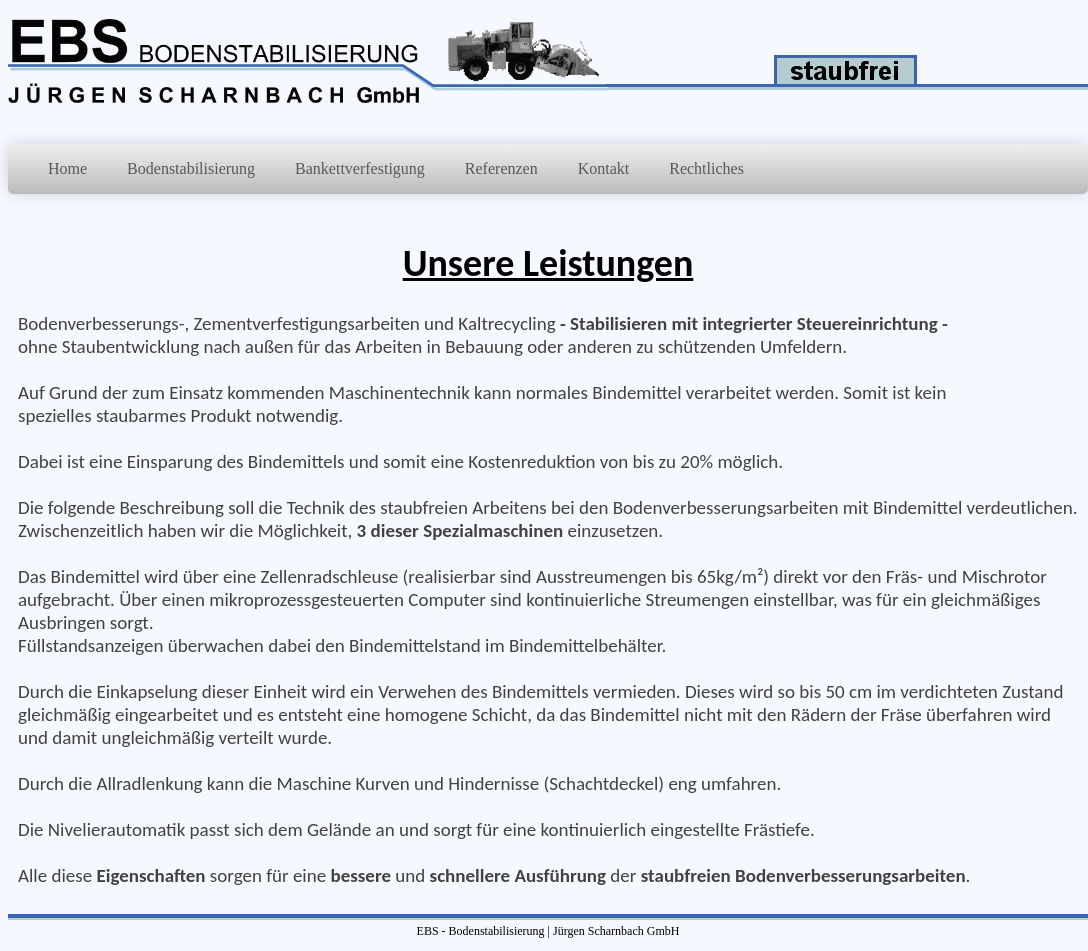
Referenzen (501, 168)
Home (67, 168)
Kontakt (604, 168)
